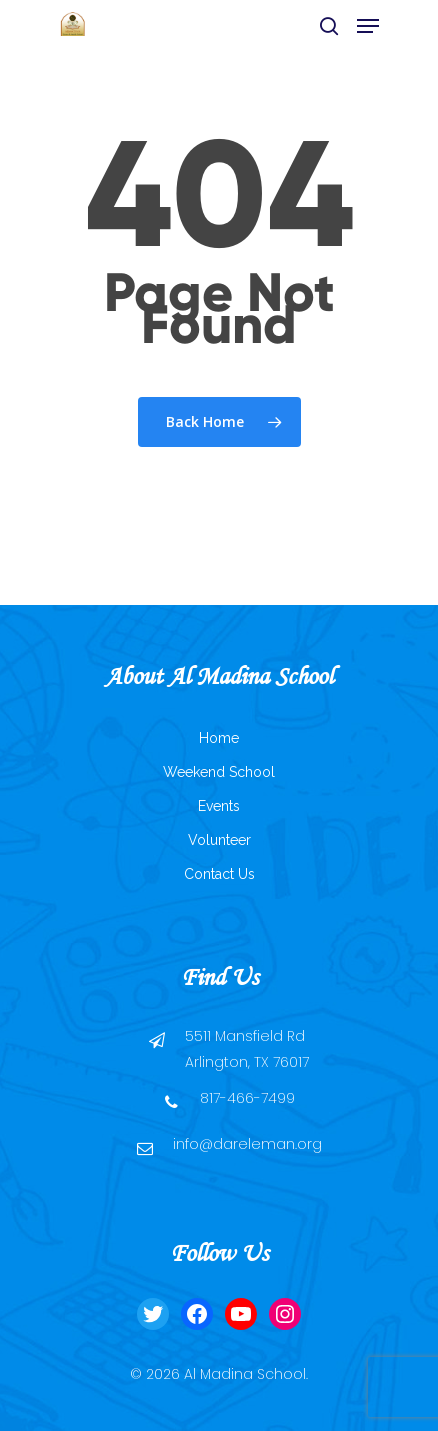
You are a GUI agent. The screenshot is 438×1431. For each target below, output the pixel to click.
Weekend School (219, 772)
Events (219, 806)
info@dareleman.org (247, 1144)
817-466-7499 (247, 1098)
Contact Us (219, 874)
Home (219, 738)
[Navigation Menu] (368, 26)
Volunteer (219, 840)
